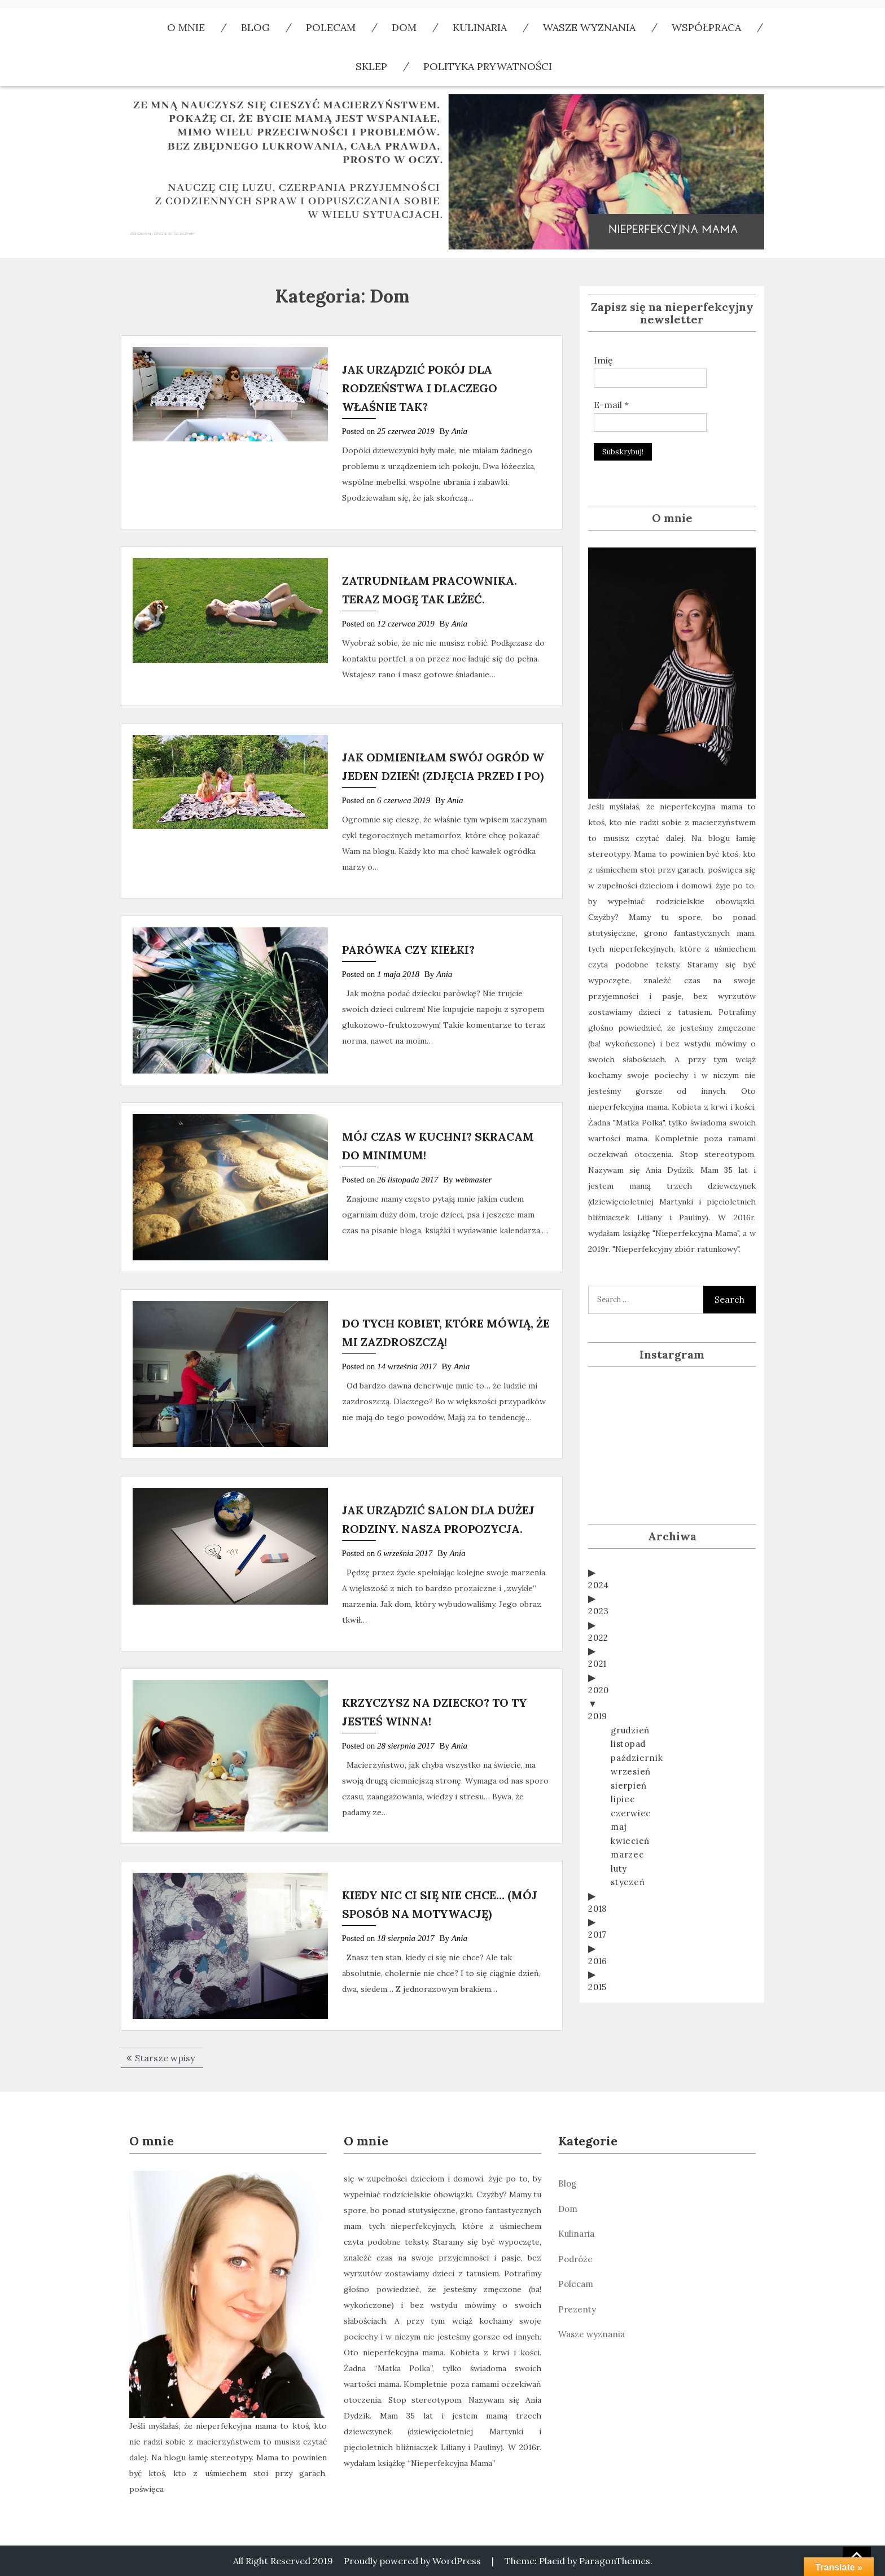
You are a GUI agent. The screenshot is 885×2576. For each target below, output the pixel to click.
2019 (597, 1681)
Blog (255, 27)
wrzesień (631, 1736)
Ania (459, 431)
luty (619, 1833)
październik (637, 1723)
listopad (628, 1708)
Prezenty (577, 2309)
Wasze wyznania (589, 27)
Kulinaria (480, 27)
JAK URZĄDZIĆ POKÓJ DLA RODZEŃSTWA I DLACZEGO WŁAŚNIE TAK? (419, 388)
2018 (597, 1873)
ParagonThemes (614, 2560)
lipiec (623, 1764)
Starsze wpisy (165, 2058)
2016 (597, 1926)
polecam (331, 27)
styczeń (628, 1847)
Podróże (575, 2259)
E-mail (611, 404)
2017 (597, 1899)
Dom (404, 27)
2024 (598, 1550)
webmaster (473, 1179)
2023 (598, 1576)
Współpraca (706, 27)
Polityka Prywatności (487, 66)
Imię (603, 360)
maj (618, 1791)
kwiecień (630, 1805)
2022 (598, 1602)
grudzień (630, 1695)
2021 (597, 1628)
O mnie (186, 27)
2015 (597, 1952)
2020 (598, 1655)
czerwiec (631, 1778)
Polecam (575, 2284)
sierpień (629, 1750)
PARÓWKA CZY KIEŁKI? (408, 950)
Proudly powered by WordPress (412, 2560)
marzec (627, 1819)
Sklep (371, 66)
